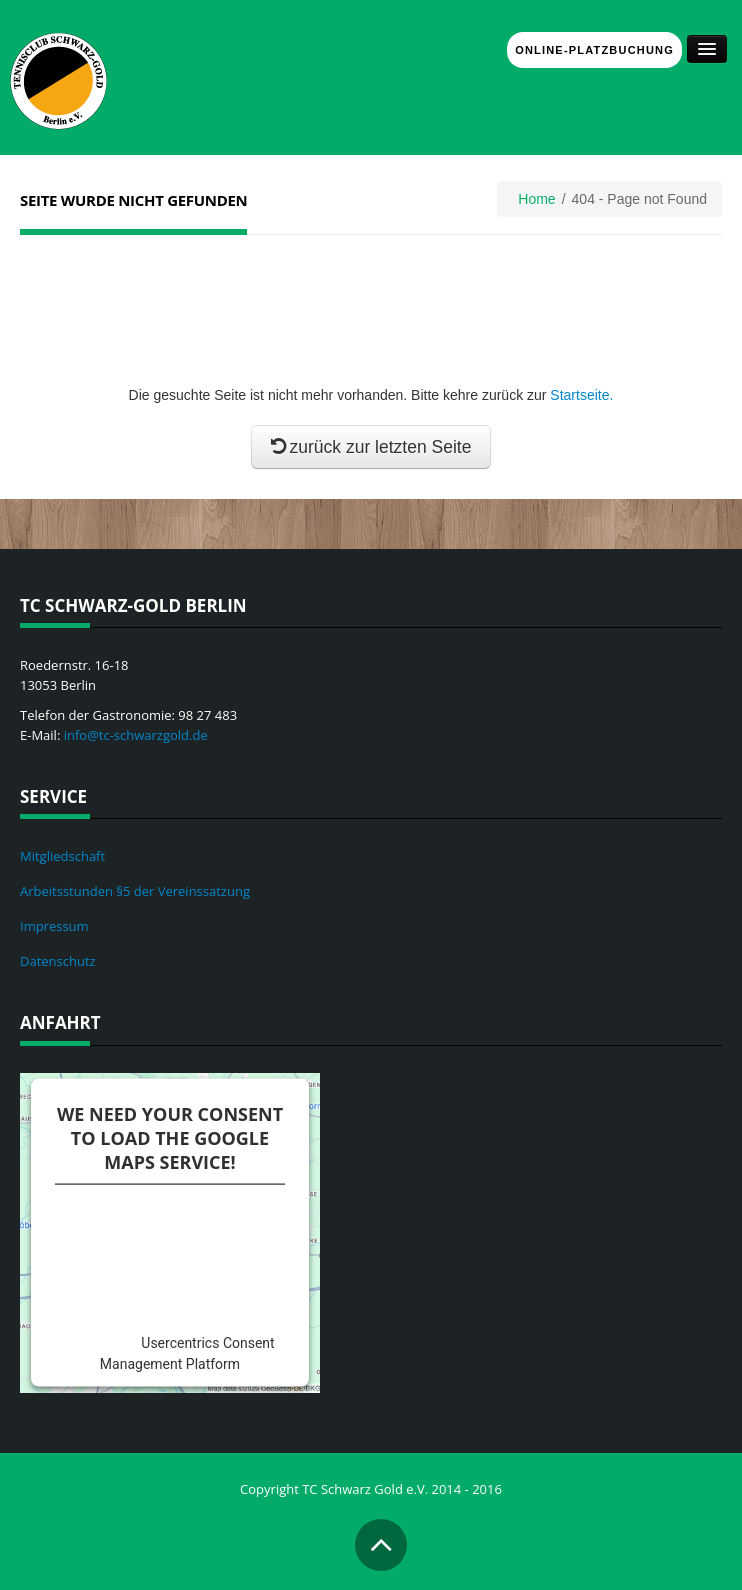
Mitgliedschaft (62, 856)
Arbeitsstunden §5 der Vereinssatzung (135, 891)
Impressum (54, 926)
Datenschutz (58, 961)
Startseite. (581, 395)
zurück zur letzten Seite (371, 447)
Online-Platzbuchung (594, 50)
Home (536, 199)
